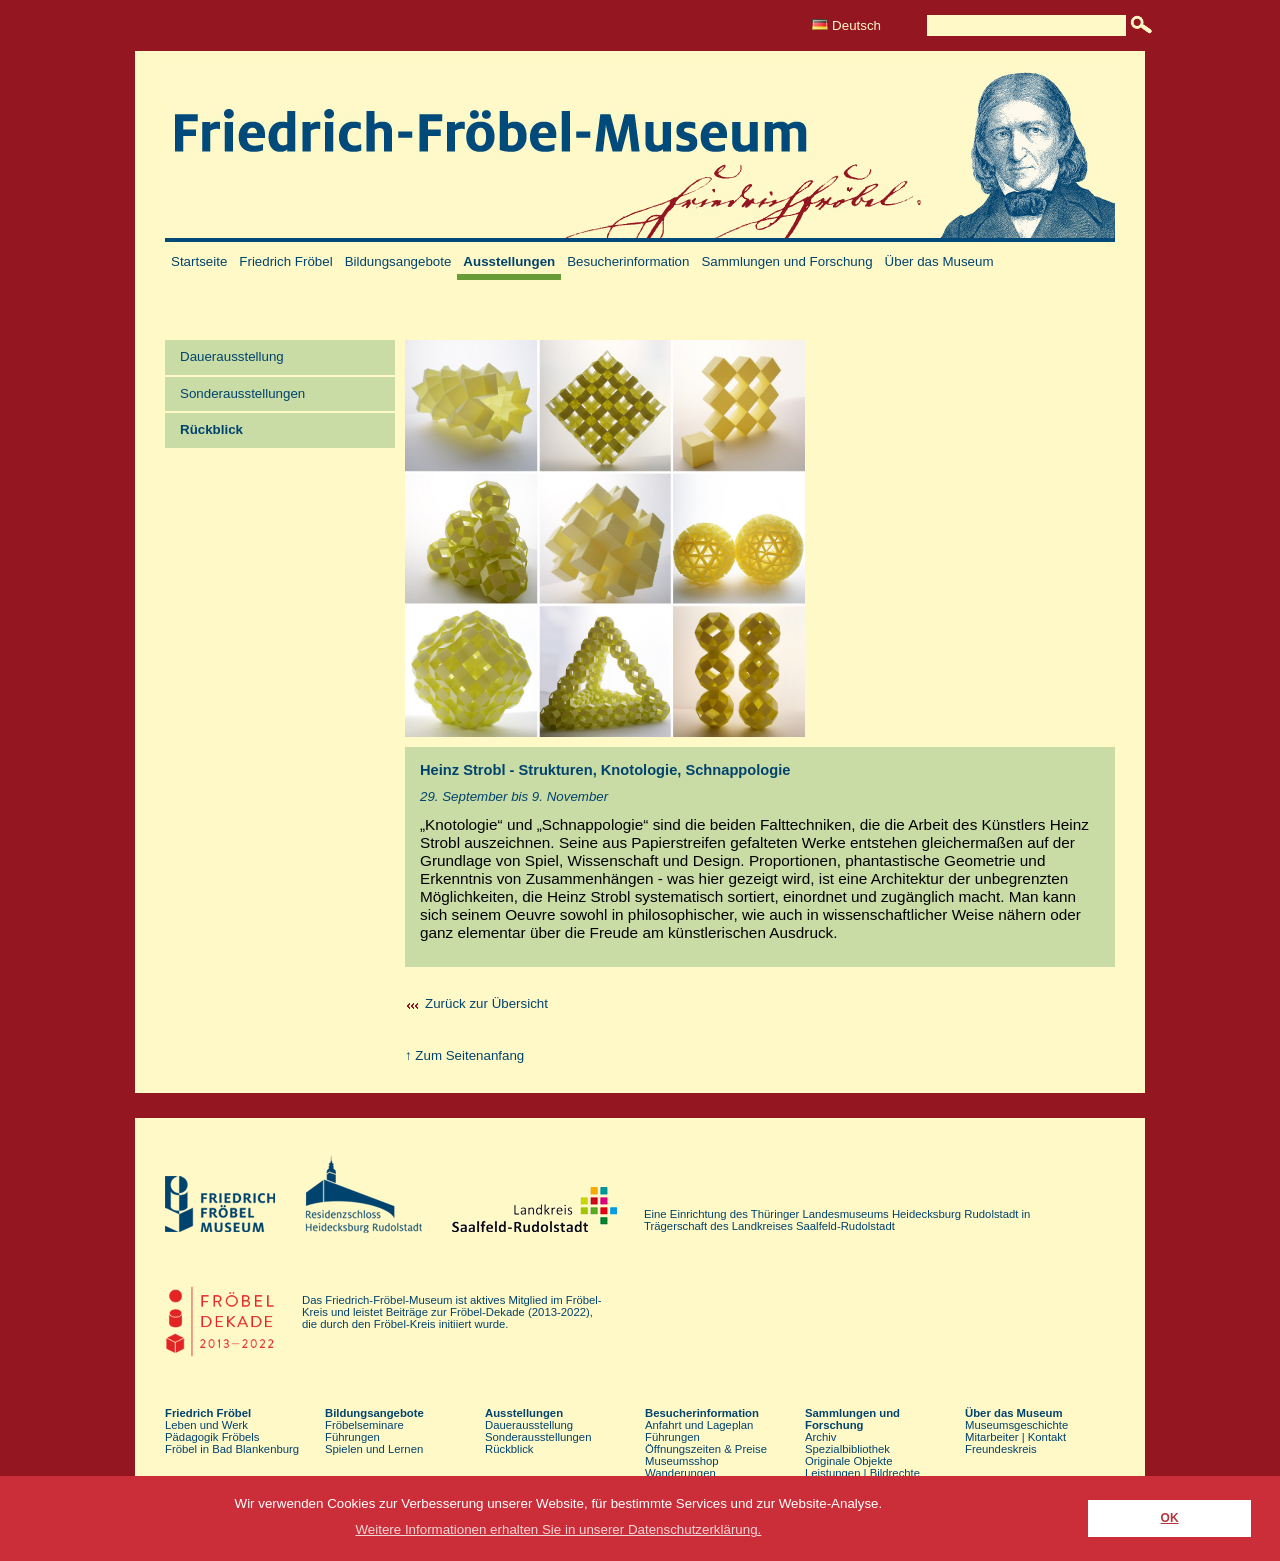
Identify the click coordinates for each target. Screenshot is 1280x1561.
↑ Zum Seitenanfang (464, 1055)
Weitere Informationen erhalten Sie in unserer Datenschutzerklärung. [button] (559, 1529)
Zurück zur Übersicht (486, 1003)
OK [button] (1170, 1518)
